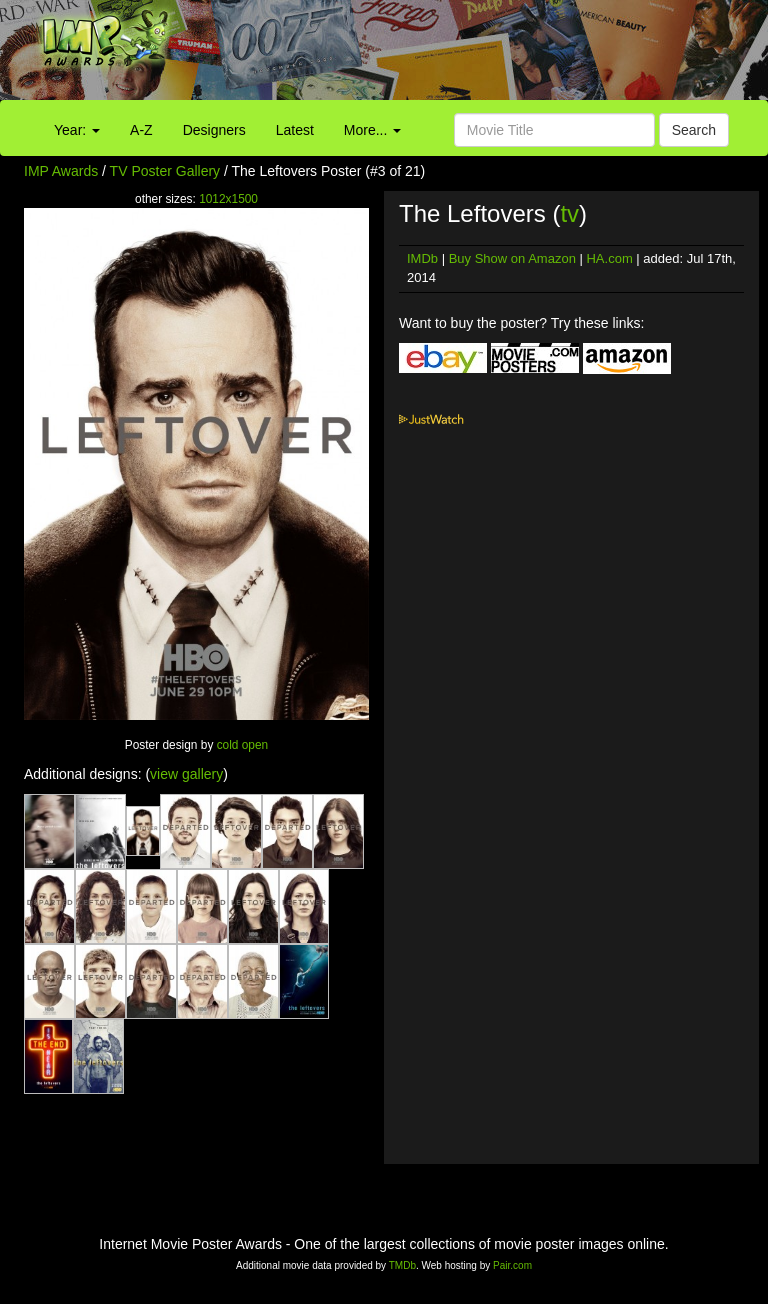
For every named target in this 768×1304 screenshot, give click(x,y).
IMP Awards (61, 171)
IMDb (422, 258)
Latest (295, 130)
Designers (214, 130)
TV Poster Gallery (165, 171)
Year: (77, 130)
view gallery (186, 774)
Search (694, 130)
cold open (243, 745)
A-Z (141, 130)
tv (569, 213)
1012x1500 (228, 199)
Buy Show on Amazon (512, 258)
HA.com (609, 258)
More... (372, 130)
